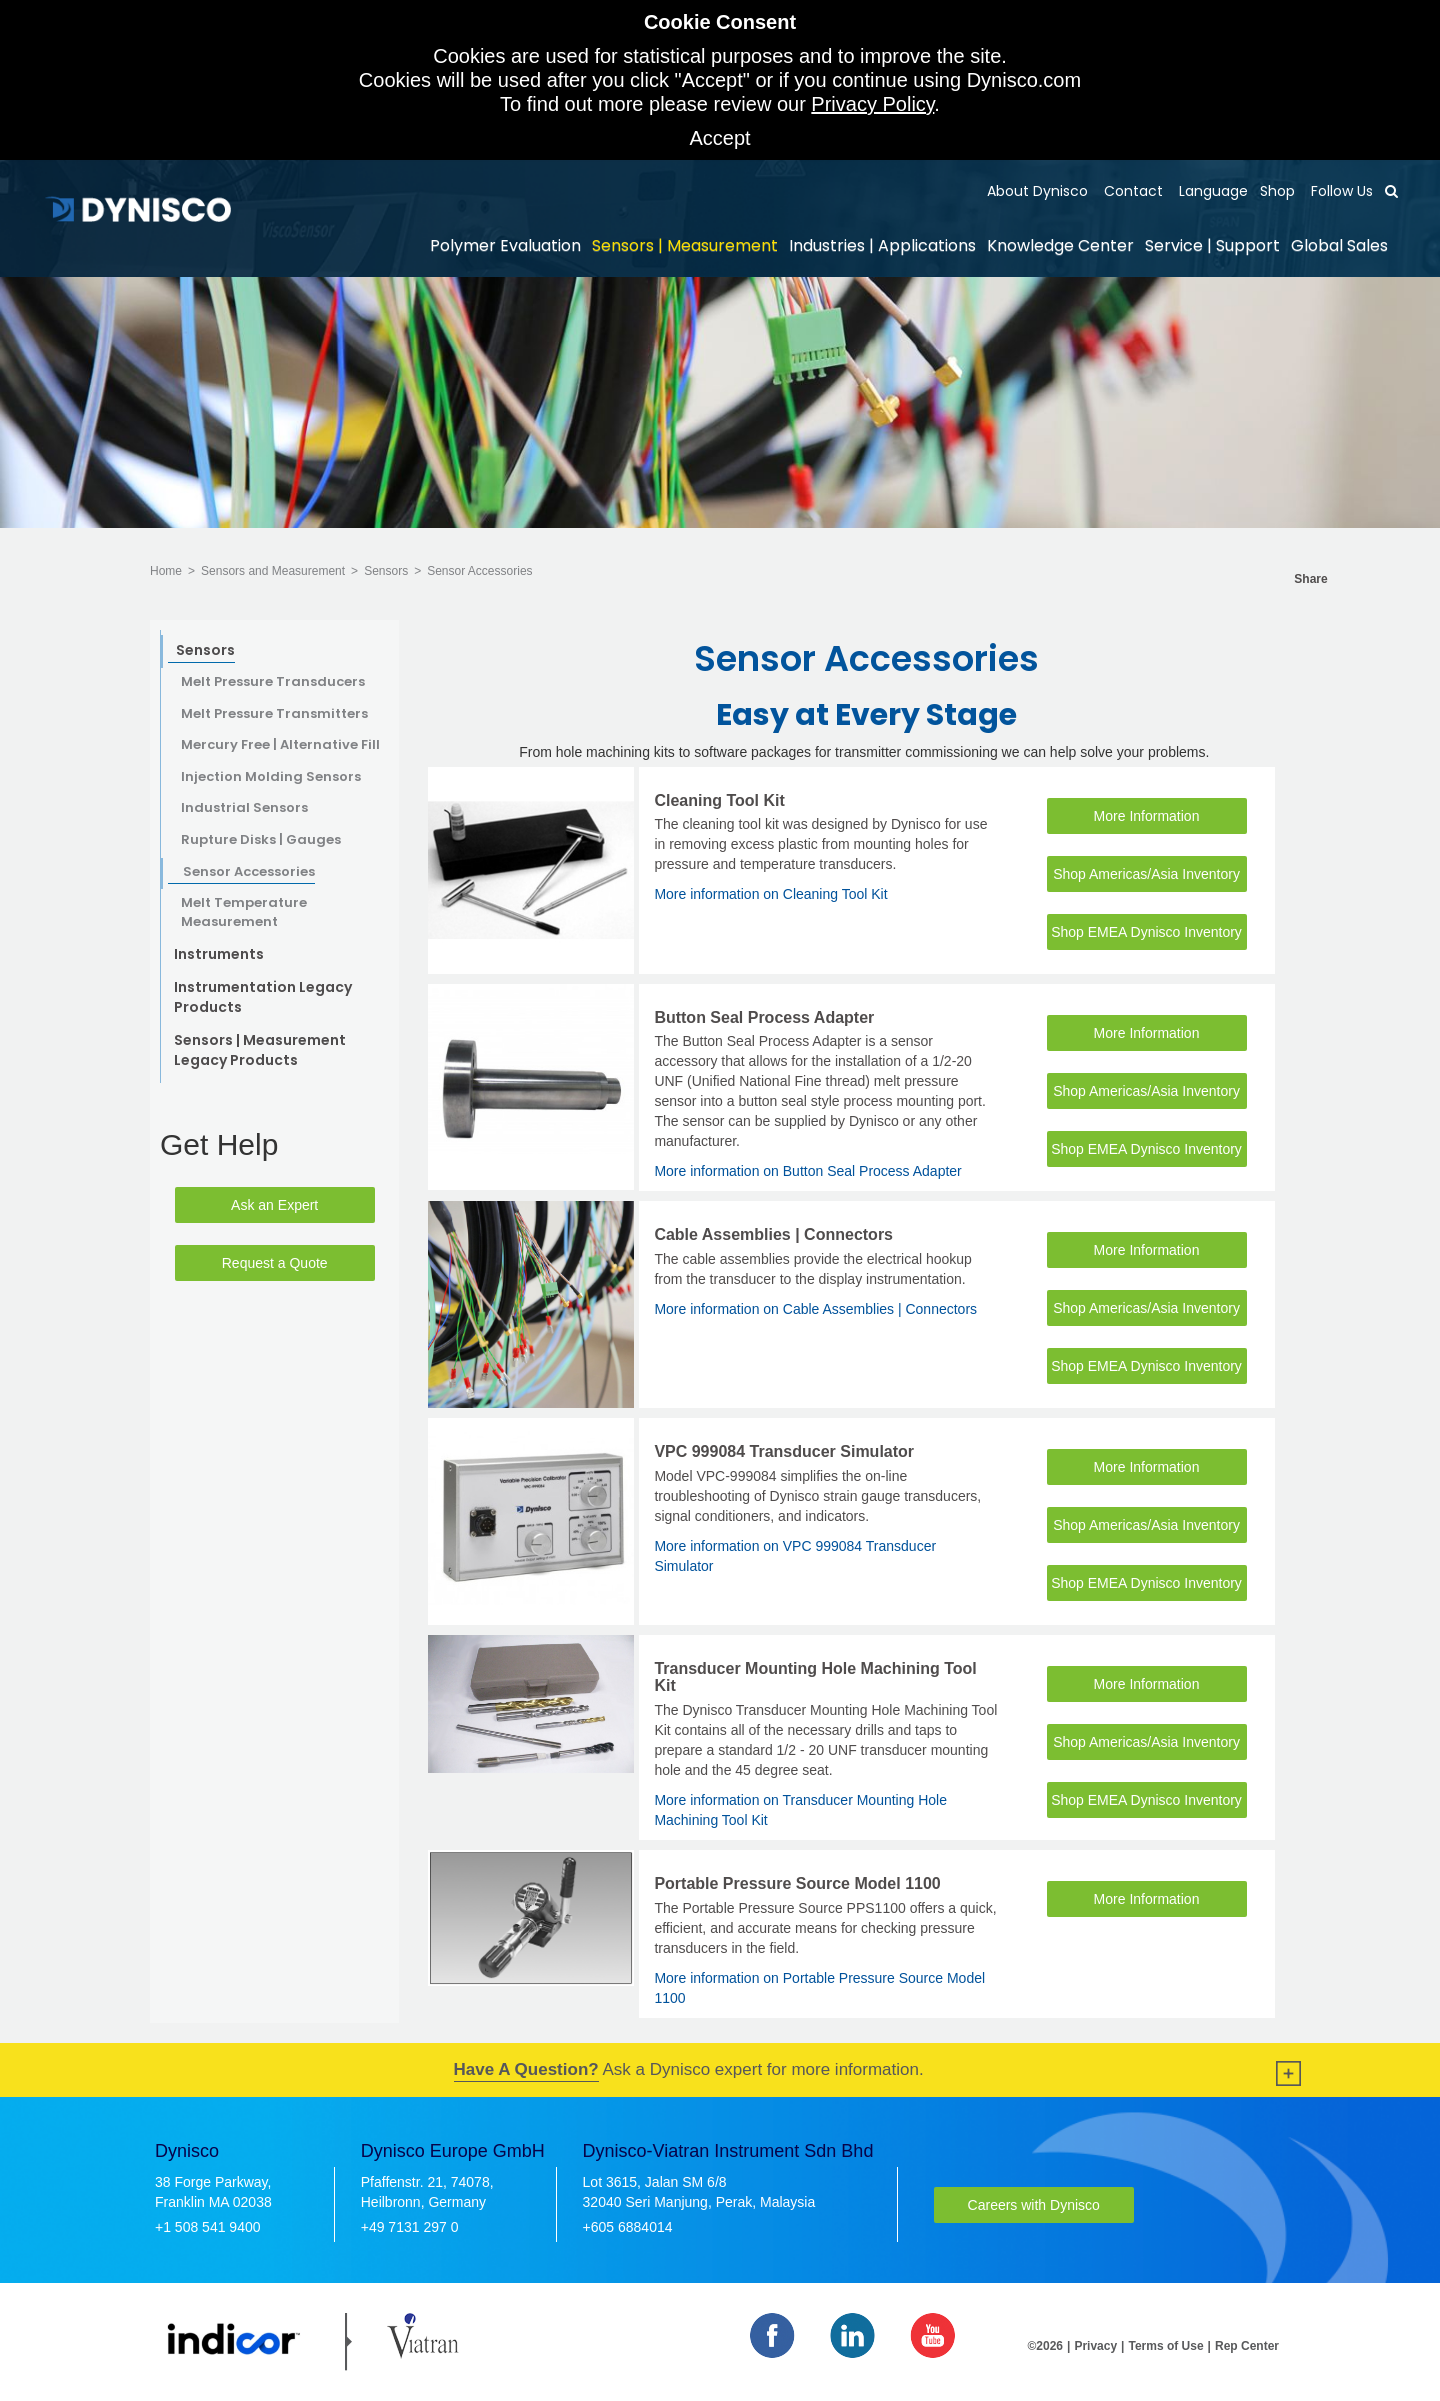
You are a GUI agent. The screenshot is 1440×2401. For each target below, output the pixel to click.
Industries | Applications (882, 245)
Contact (1131, 191)
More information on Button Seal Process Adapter (807, 1171)
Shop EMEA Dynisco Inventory (1146, 932)
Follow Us (1340, 191)
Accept (719, 138)
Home (166, 571)
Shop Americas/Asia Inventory (1146, 874)
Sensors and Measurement (273, 571)
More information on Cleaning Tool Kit (770, 894)
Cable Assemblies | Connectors (773, 1234)
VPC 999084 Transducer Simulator (784, 1451)
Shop (1277, 191)
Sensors (386, 571)
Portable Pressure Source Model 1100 (797, 1883)
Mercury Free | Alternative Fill (280, 745)
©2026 (1046, 2346)
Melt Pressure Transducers (273, 682)
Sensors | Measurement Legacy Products (260, 1050)
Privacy (1095, 2346)
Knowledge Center (1060, 245)
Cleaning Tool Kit (719, 800)
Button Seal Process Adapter (764, 1017)
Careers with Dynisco (1034, 2205)
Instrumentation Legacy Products (263, 997)
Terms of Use (1165, 2346)
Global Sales (1339, 245)
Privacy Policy (872, 104)
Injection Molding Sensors (271, 777)
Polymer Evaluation (505, 245)
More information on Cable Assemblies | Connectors (815, 1309)
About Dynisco (1037, 191)
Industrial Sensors (244, 808)
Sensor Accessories (479, 571)
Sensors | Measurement (685, 245)
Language (1211, 191)
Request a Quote (275, 1263)
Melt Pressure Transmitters (274, 714)
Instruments (219, 954)
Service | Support (1212, 245)
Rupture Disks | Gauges (261, 840)
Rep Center (1247, 2346)
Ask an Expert (274, 1205)
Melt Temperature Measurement (244, 912)
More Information (1147, 816)
